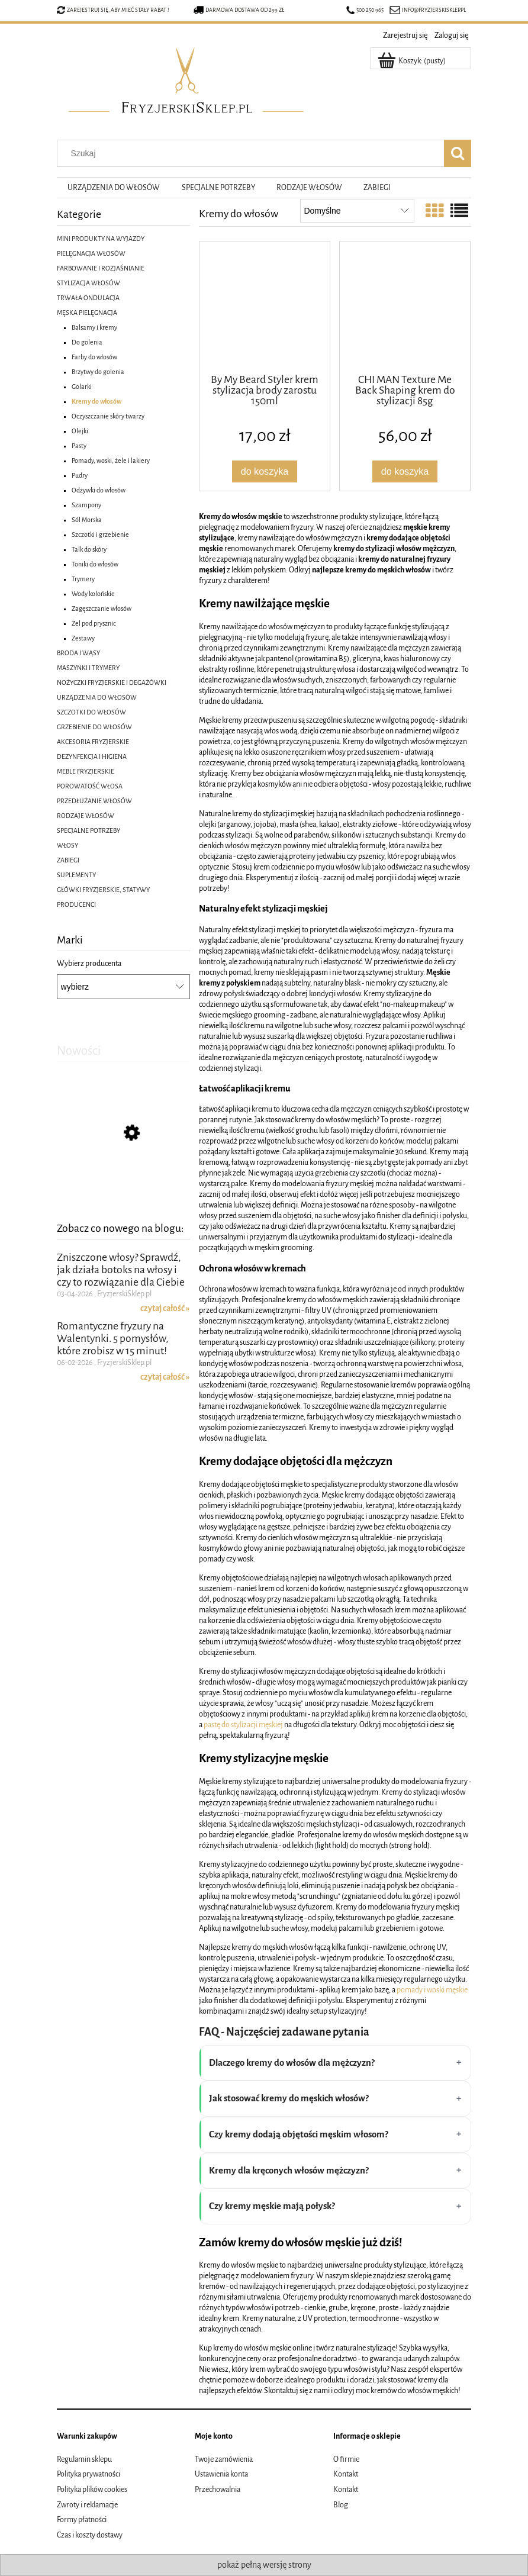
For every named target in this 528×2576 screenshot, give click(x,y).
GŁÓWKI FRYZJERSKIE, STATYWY (103, 889)
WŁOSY (67, 845)
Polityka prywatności (88, 2474)
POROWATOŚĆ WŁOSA (90, 786)
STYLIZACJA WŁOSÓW (88, 282)
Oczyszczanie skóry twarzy (108, 416)
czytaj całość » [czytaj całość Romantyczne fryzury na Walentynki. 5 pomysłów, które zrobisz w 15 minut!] (165, 1388)
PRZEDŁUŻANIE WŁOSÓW (94, 800)
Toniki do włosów (95, 564)
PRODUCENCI (76, 904)
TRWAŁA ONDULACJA (88, 297)
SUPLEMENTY (76, 874)
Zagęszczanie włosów (101, 608)
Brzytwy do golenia (98, 371)
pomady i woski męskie (432, 1990)
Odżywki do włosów (98, 490)
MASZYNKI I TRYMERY (88, 667)
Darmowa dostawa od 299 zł (239, 10)
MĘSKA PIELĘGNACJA (87, 312)
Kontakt (345, 2474)
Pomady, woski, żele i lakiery (111, 460)
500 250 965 (365, 10)
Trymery (83, 578)
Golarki (82, 386)
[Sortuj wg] (357, 211)
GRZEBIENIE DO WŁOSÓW (94, 726)
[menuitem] (113, 188)
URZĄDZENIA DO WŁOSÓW (97, 697)
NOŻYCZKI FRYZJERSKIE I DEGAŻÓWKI (111, 682)
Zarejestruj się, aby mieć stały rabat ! (118, 10)
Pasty (79, 445)
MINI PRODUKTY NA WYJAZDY (100, 238)
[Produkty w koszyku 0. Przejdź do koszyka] (412, 61)
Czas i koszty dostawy (90, 2535)
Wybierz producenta (89, 963)
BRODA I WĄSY (78, 652)
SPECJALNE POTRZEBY (88, 830)
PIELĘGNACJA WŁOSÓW (91, 253)
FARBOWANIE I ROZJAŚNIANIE (100, 268)
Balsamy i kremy (94, 327)
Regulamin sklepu (84, 2459)
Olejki (80, 430)
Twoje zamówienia (224, 2459)
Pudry (80, 475)
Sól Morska (87, 519)
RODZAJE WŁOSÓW (85, 815)
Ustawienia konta (221, 2474)
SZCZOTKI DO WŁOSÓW (91, 712)
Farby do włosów (94, 356)
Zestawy (83, 638)
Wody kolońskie (93, 593)
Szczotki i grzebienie (100, 534)
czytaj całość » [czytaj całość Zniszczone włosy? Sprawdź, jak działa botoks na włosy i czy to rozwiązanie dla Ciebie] (165, 1320)
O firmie (346, 2459)
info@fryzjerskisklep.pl (434, 10)
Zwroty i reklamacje (87, 2505)
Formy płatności (82, 2520)
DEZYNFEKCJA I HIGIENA (92, 756)
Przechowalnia (217, 2489)
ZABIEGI (68, 860)
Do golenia (87, 342)
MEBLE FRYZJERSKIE (85, 771)
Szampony (86, 504)
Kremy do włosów (96, 401)
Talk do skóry (89, 549)
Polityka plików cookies (92, 2489)
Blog (340, 2505)
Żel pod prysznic (94, 623)
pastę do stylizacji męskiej (243, 1725)
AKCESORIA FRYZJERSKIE (93, 741)
